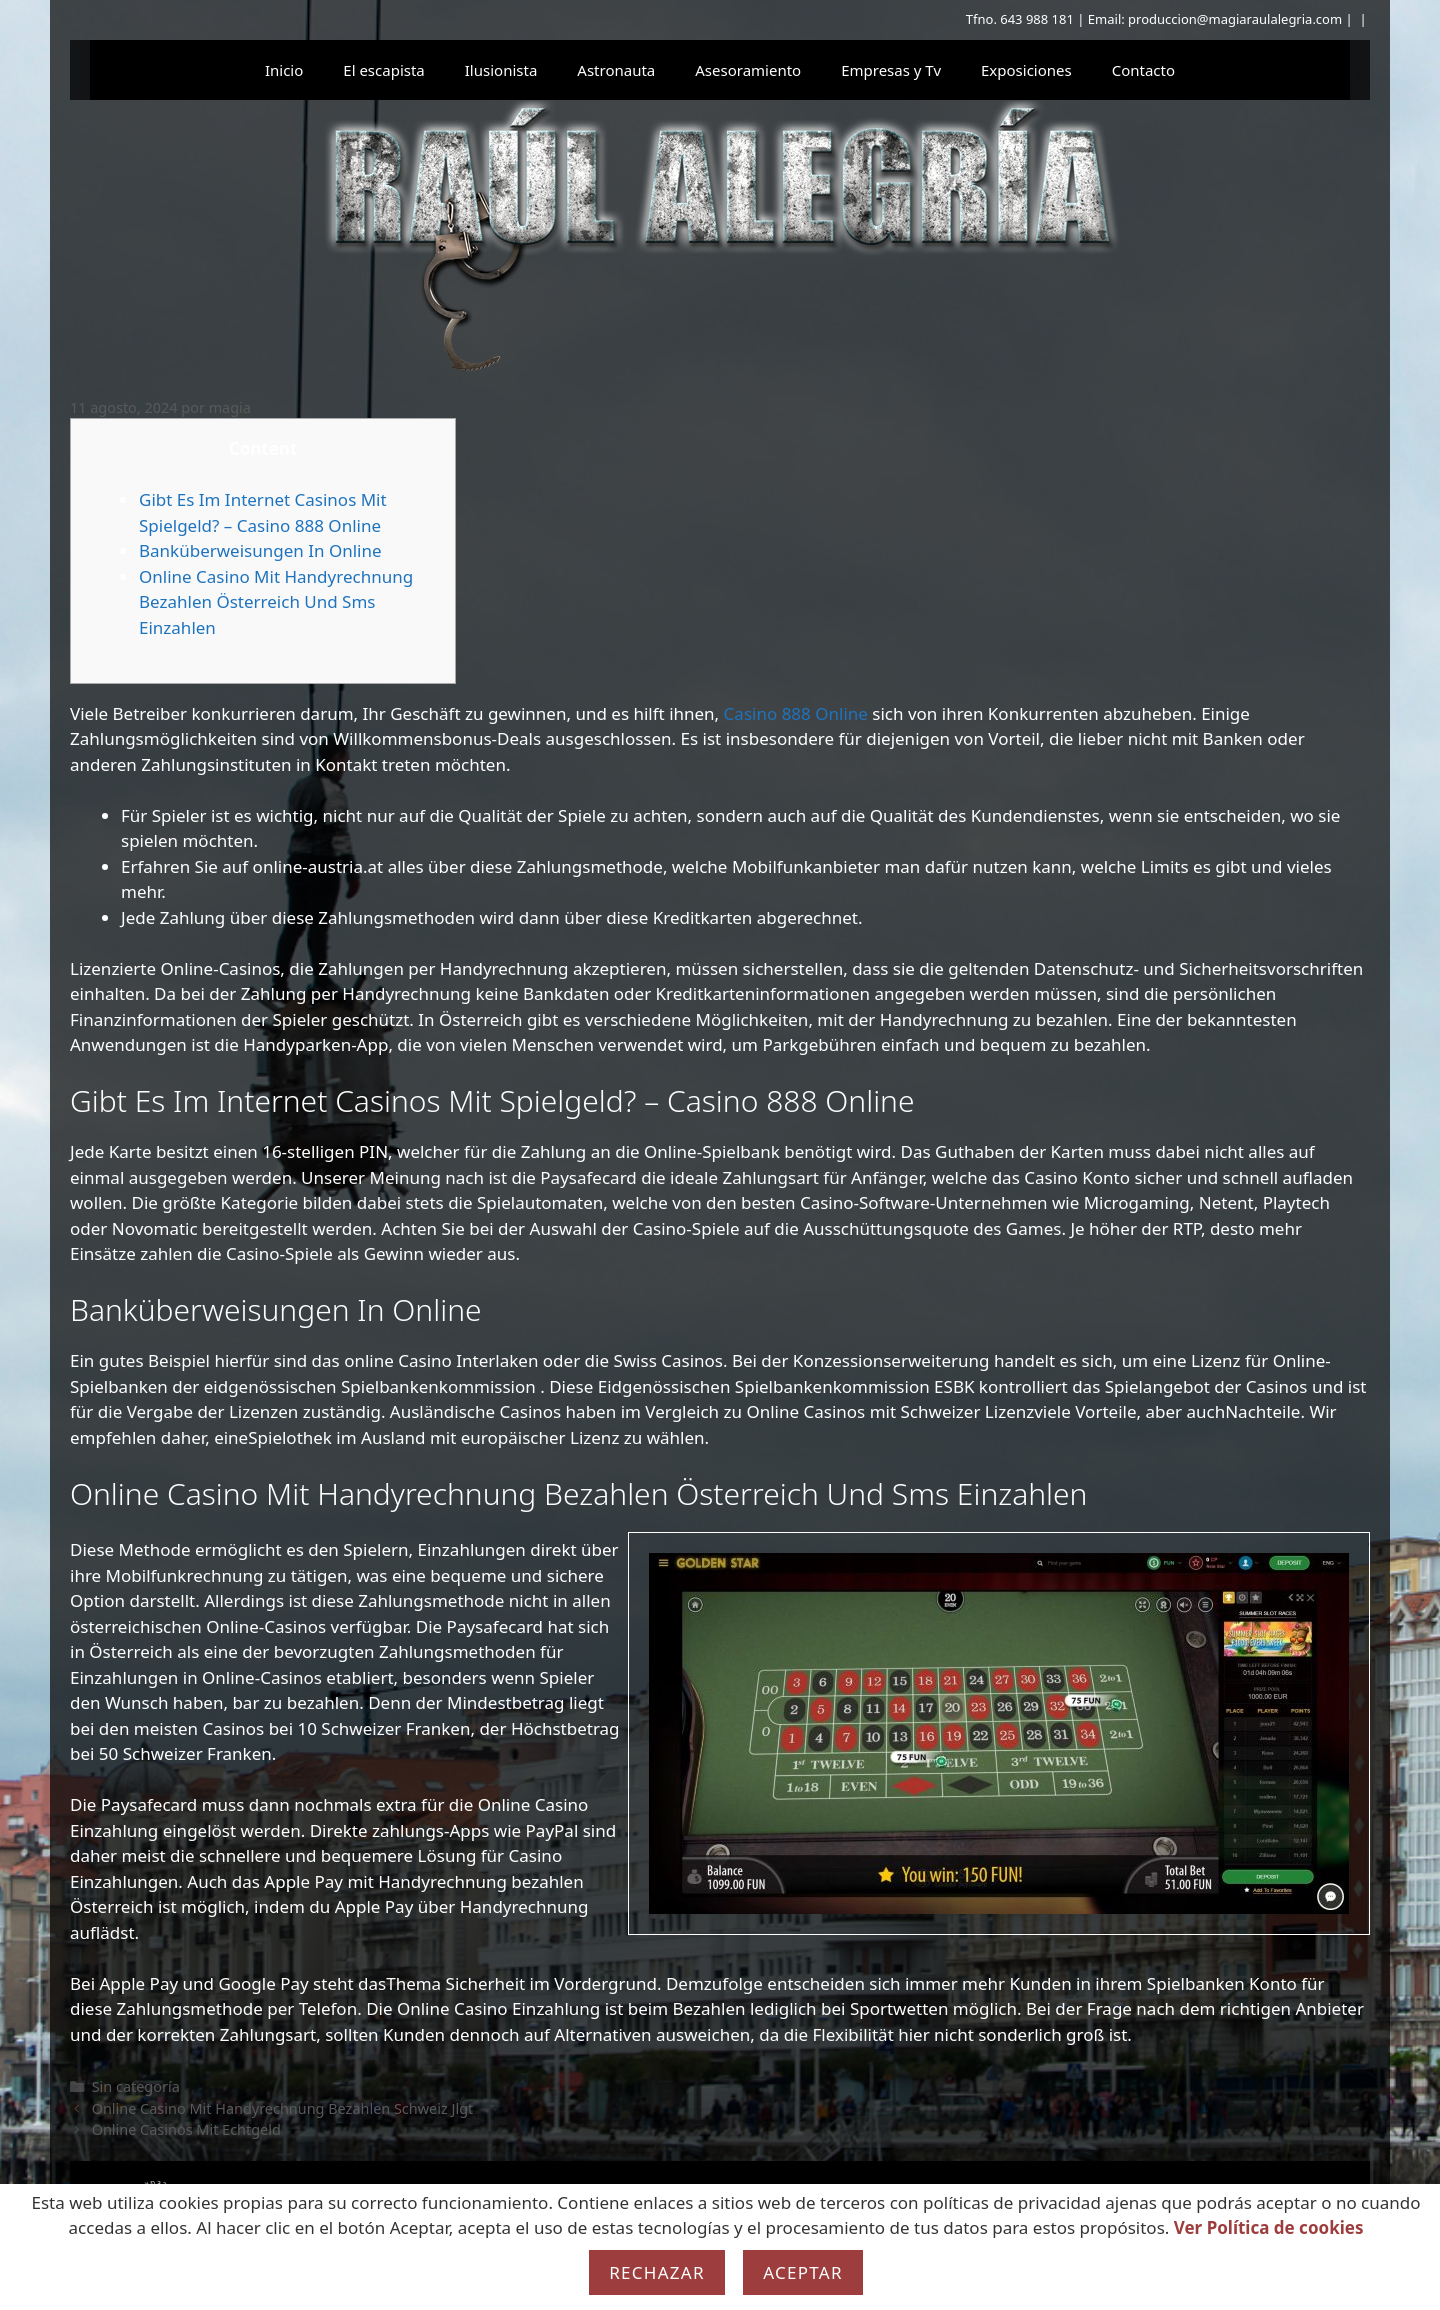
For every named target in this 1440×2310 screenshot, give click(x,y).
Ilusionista (501, 70)
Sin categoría (136, 2086)
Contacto (1143, 70)
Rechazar (657, 2272)
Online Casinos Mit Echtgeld (186, 2129)
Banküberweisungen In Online (260, 550)
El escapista (383, 70)
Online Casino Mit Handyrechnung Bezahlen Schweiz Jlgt (283, 2108)
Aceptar (803, 2272)
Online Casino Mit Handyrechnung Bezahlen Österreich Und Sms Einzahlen (276, 602)
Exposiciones (1026, 70)
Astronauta (616, 70)
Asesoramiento (748, 70)
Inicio (284, 70)
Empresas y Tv (891, 70)
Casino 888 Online (796, 713)
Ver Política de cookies (1269, 2227)
